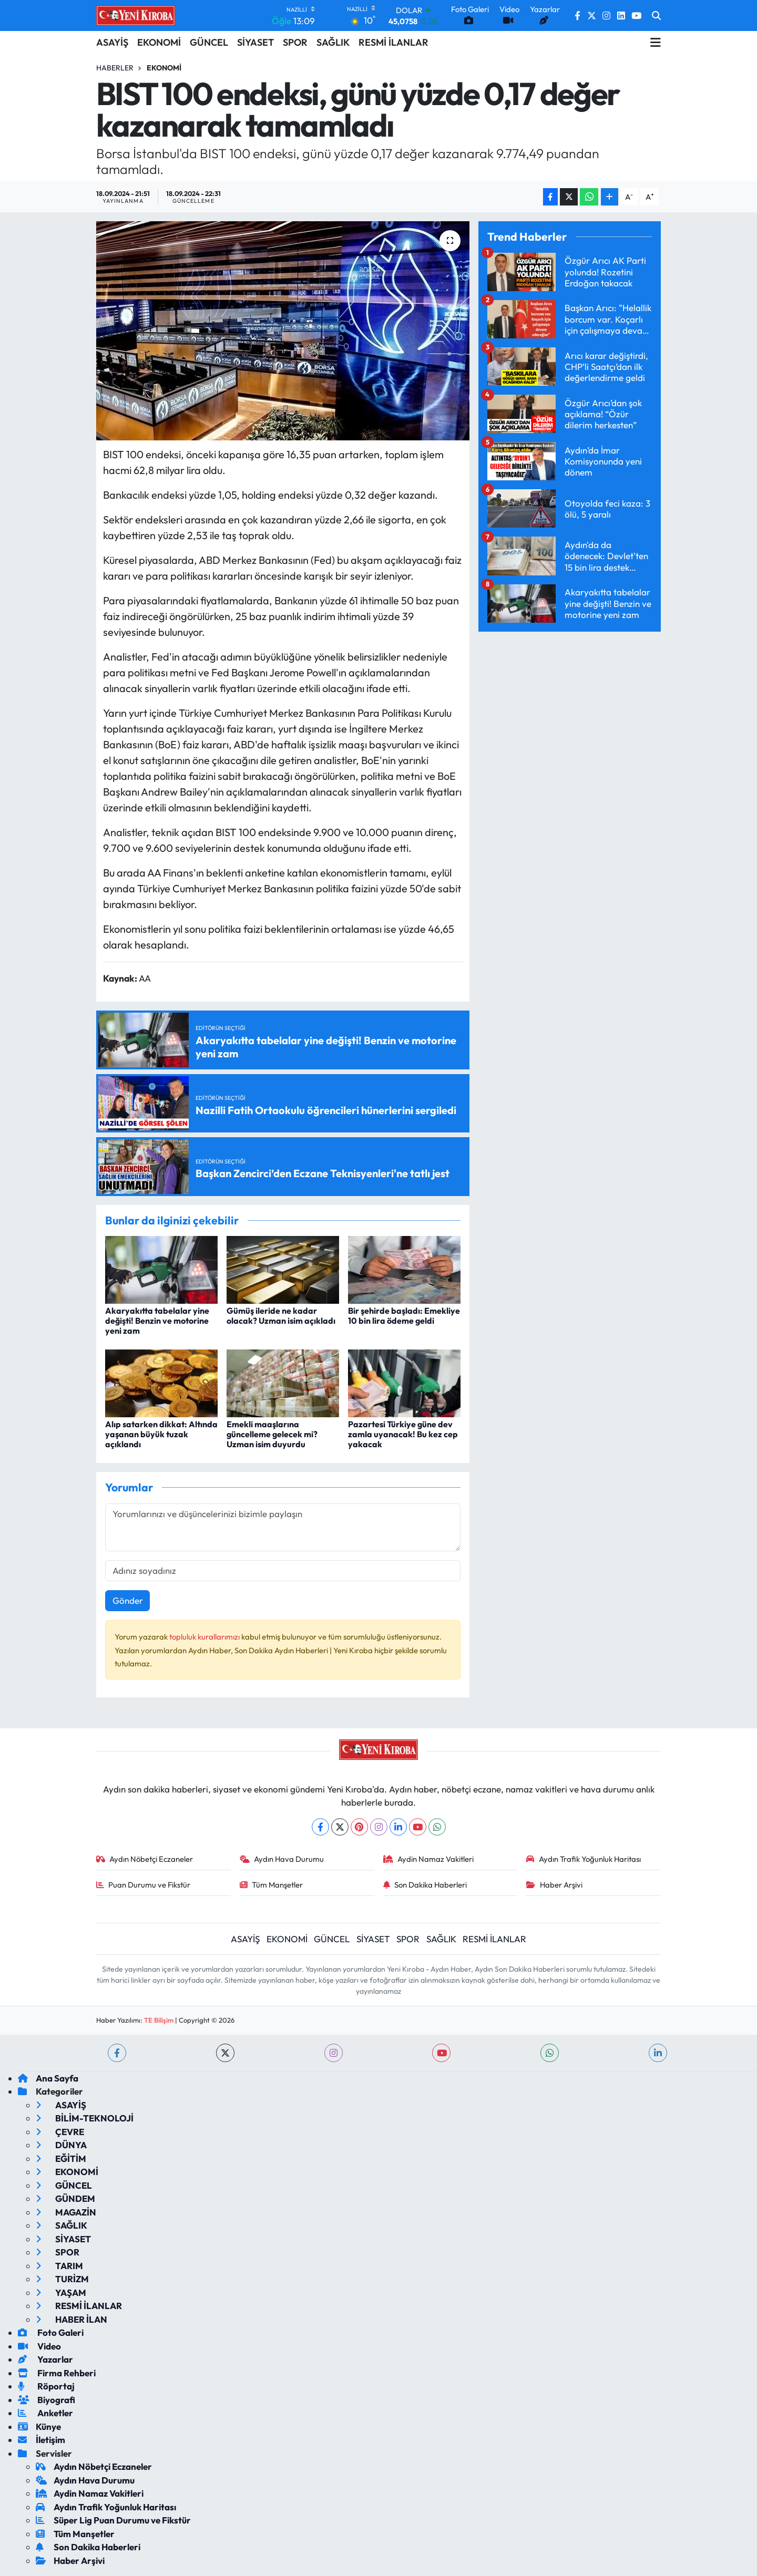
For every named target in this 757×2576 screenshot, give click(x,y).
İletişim (41, 2439)
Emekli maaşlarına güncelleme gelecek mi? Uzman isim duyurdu (272, 1434)
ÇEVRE (60, 2131)
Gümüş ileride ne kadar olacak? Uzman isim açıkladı (281, 1315)
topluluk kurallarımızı (205, 1637)
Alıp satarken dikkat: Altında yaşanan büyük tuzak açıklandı (161, 1434)
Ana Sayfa (48, 2078)
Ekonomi (164, 68)
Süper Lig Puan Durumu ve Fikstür (113, 2520)
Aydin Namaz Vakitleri (428, 1859)
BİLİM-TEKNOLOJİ (85, 2118)
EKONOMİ (159, 42)
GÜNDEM (65, 2198)
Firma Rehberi (57, 2372)
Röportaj (46, 2386)
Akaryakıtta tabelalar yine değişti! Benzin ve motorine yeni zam (157, 1320)
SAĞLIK (333, 42)
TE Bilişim (158, 2020)
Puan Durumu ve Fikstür (143, 1885)
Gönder (127, 1600)
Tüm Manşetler (271, 1885)
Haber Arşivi (554, 1885)
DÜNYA (61, 2144)
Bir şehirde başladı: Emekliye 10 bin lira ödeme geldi (404, 1315)
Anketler (45, 2412)
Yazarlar (45, 2359)
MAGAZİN (66, 2212)
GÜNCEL (209, 42)
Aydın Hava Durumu (282, 1859)
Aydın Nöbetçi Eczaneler (144, 1859)
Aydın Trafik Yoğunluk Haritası (583, 1859)
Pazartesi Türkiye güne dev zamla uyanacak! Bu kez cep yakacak (403, 1434)
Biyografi (46, 2399)
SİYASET (255, 42)
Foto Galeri (51, 2332)
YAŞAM (61, 2292)
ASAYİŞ (112, 42)
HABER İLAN (71, 2319)
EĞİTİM (61, 2158)
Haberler (115, 68)
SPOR (295, 42)
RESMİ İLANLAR (393, 42)
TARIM (59, 2265)
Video (39, 2346)
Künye (39, 2426)
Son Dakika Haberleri (425, 1885)
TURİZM (62, 2278)
